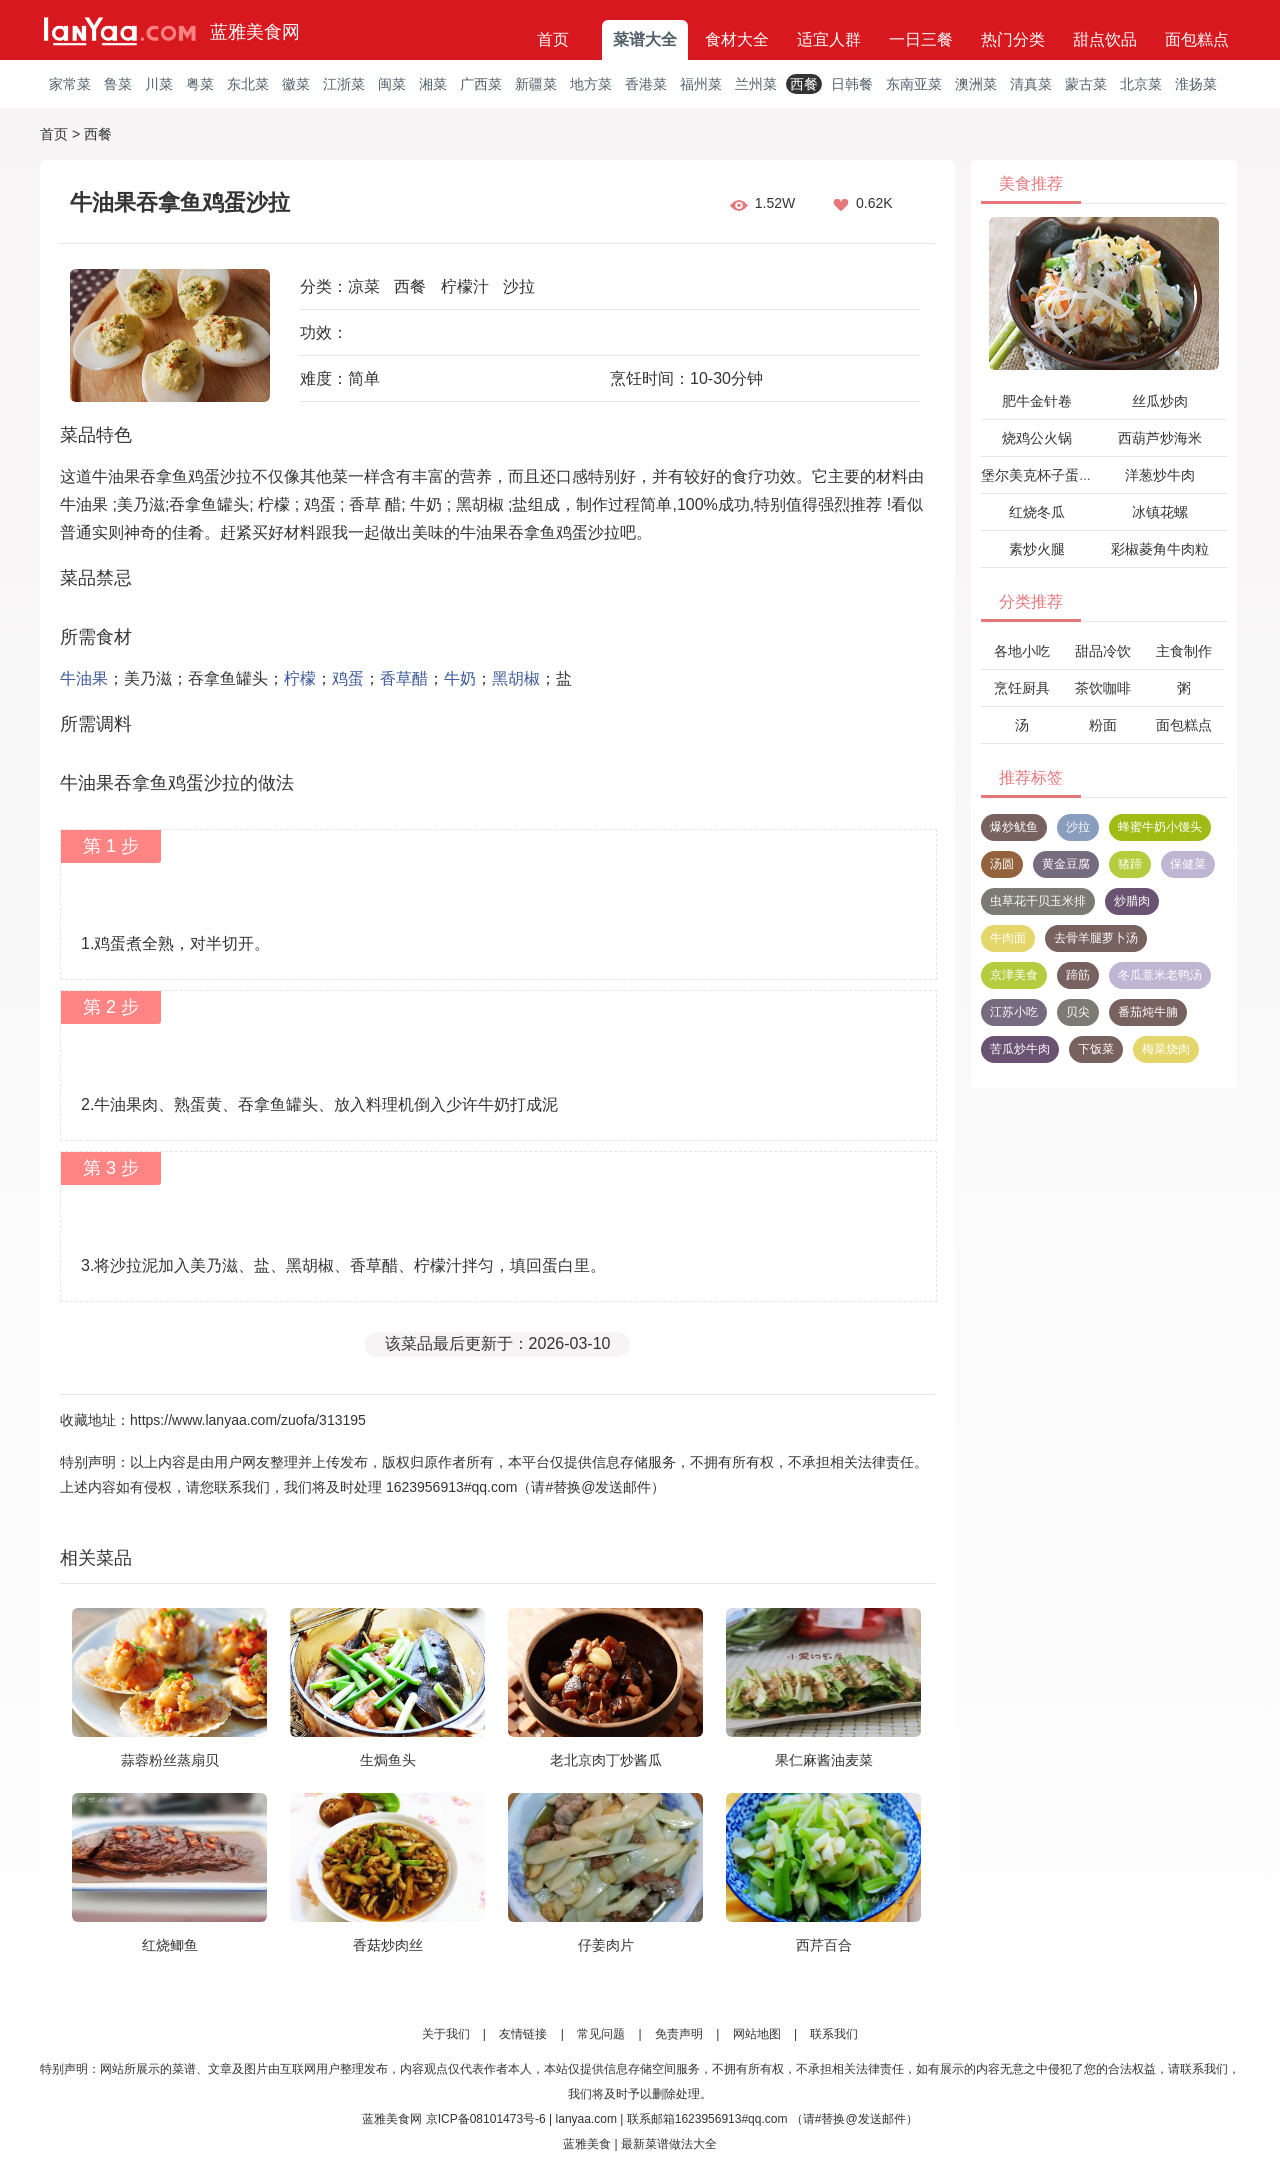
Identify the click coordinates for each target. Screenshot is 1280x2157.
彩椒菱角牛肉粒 (1160, 549)
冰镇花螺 (1160, 512)
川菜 (159, 84)
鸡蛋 (348, 678)
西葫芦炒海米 (1160, 438)
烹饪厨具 (1022, 688)
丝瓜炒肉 (1160, 401)
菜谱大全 (645, 39)
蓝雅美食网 (255, 32)
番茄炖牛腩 (1148, 1012)
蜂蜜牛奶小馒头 (1160, 827)
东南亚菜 (914, 84)
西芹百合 (824, 1945)
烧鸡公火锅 (1037, 438)
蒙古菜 (1086, 84)
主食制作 (1184, 651)
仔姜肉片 (606, 1945)
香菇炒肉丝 (388, 1945)
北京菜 (1141, 84)
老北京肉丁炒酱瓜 (606, 1760)
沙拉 (519, 286)
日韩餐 (852, 84)
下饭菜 (1096, 1049)
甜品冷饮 (1103, 651)
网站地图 (757, 2034)
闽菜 (392, 84)
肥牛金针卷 (1037, 401)
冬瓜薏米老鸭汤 (1160, 975)
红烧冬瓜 (1037, 512)
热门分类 (1013, 39)
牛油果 (84, 678)
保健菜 (1188, 864)
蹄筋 (1078, 975)
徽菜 (296, 84)
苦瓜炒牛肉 (1020, 1049)
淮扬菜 (1196, 84)
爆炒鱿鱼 (1014, 827)
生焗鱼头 (388, 1760)
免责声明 (679, 2034)
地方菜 (591, 84)
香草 (396, 678)
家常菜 (70, 84)
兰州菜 (756, 84)
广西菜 (481, 84)
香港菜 (646, 84)
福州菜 (701, 84)
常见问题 (601, 2034)
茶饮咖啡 (1103, 688)
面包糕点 (1197, 39)
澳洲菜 (976, 84)
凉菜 (364, 286)
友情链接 (523, 2034)
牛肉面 (1008, 938)
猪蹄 (1130, 864)
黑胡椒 (516, 678)
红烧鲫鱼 (170, 1945)
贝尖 (1078, 1012)
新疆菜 (536, 84)
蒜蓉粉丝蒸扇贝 (170, 1760)
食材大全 (737, 39)
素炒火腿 (1037, 549)
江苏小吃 (1014, 1012)
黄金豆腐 (1066, 864)
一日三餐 (921, 39)
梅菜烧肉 (1166, 1049)
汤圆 (1002, 864)
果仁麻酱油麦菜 (824, 1760)
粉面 (1103, 725)
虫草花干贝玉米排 (1038, 901)
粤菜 (200, 84)
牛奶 (460, 678)
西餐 (804, 84)
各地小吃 (1022, 651)
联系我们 (834, 2034)
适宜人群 (829, 39)
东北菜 (248, 84)
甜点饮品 (1105, 39)
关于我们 (446, 2034)
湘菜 (433, 84)
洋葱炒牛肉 (1160, 475)
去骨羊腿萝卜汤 (1096, 938)
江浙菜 (344, 84)
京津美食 (1014, 975)
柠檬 (300, 678)
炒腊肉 (1132, 901)
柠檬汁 (465, 286)
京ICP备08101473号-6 (486, 2119)
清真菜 (1031, 84)
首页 (553, 39)
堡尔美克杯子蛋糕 (1037, 475)
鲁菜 (118, 84)
